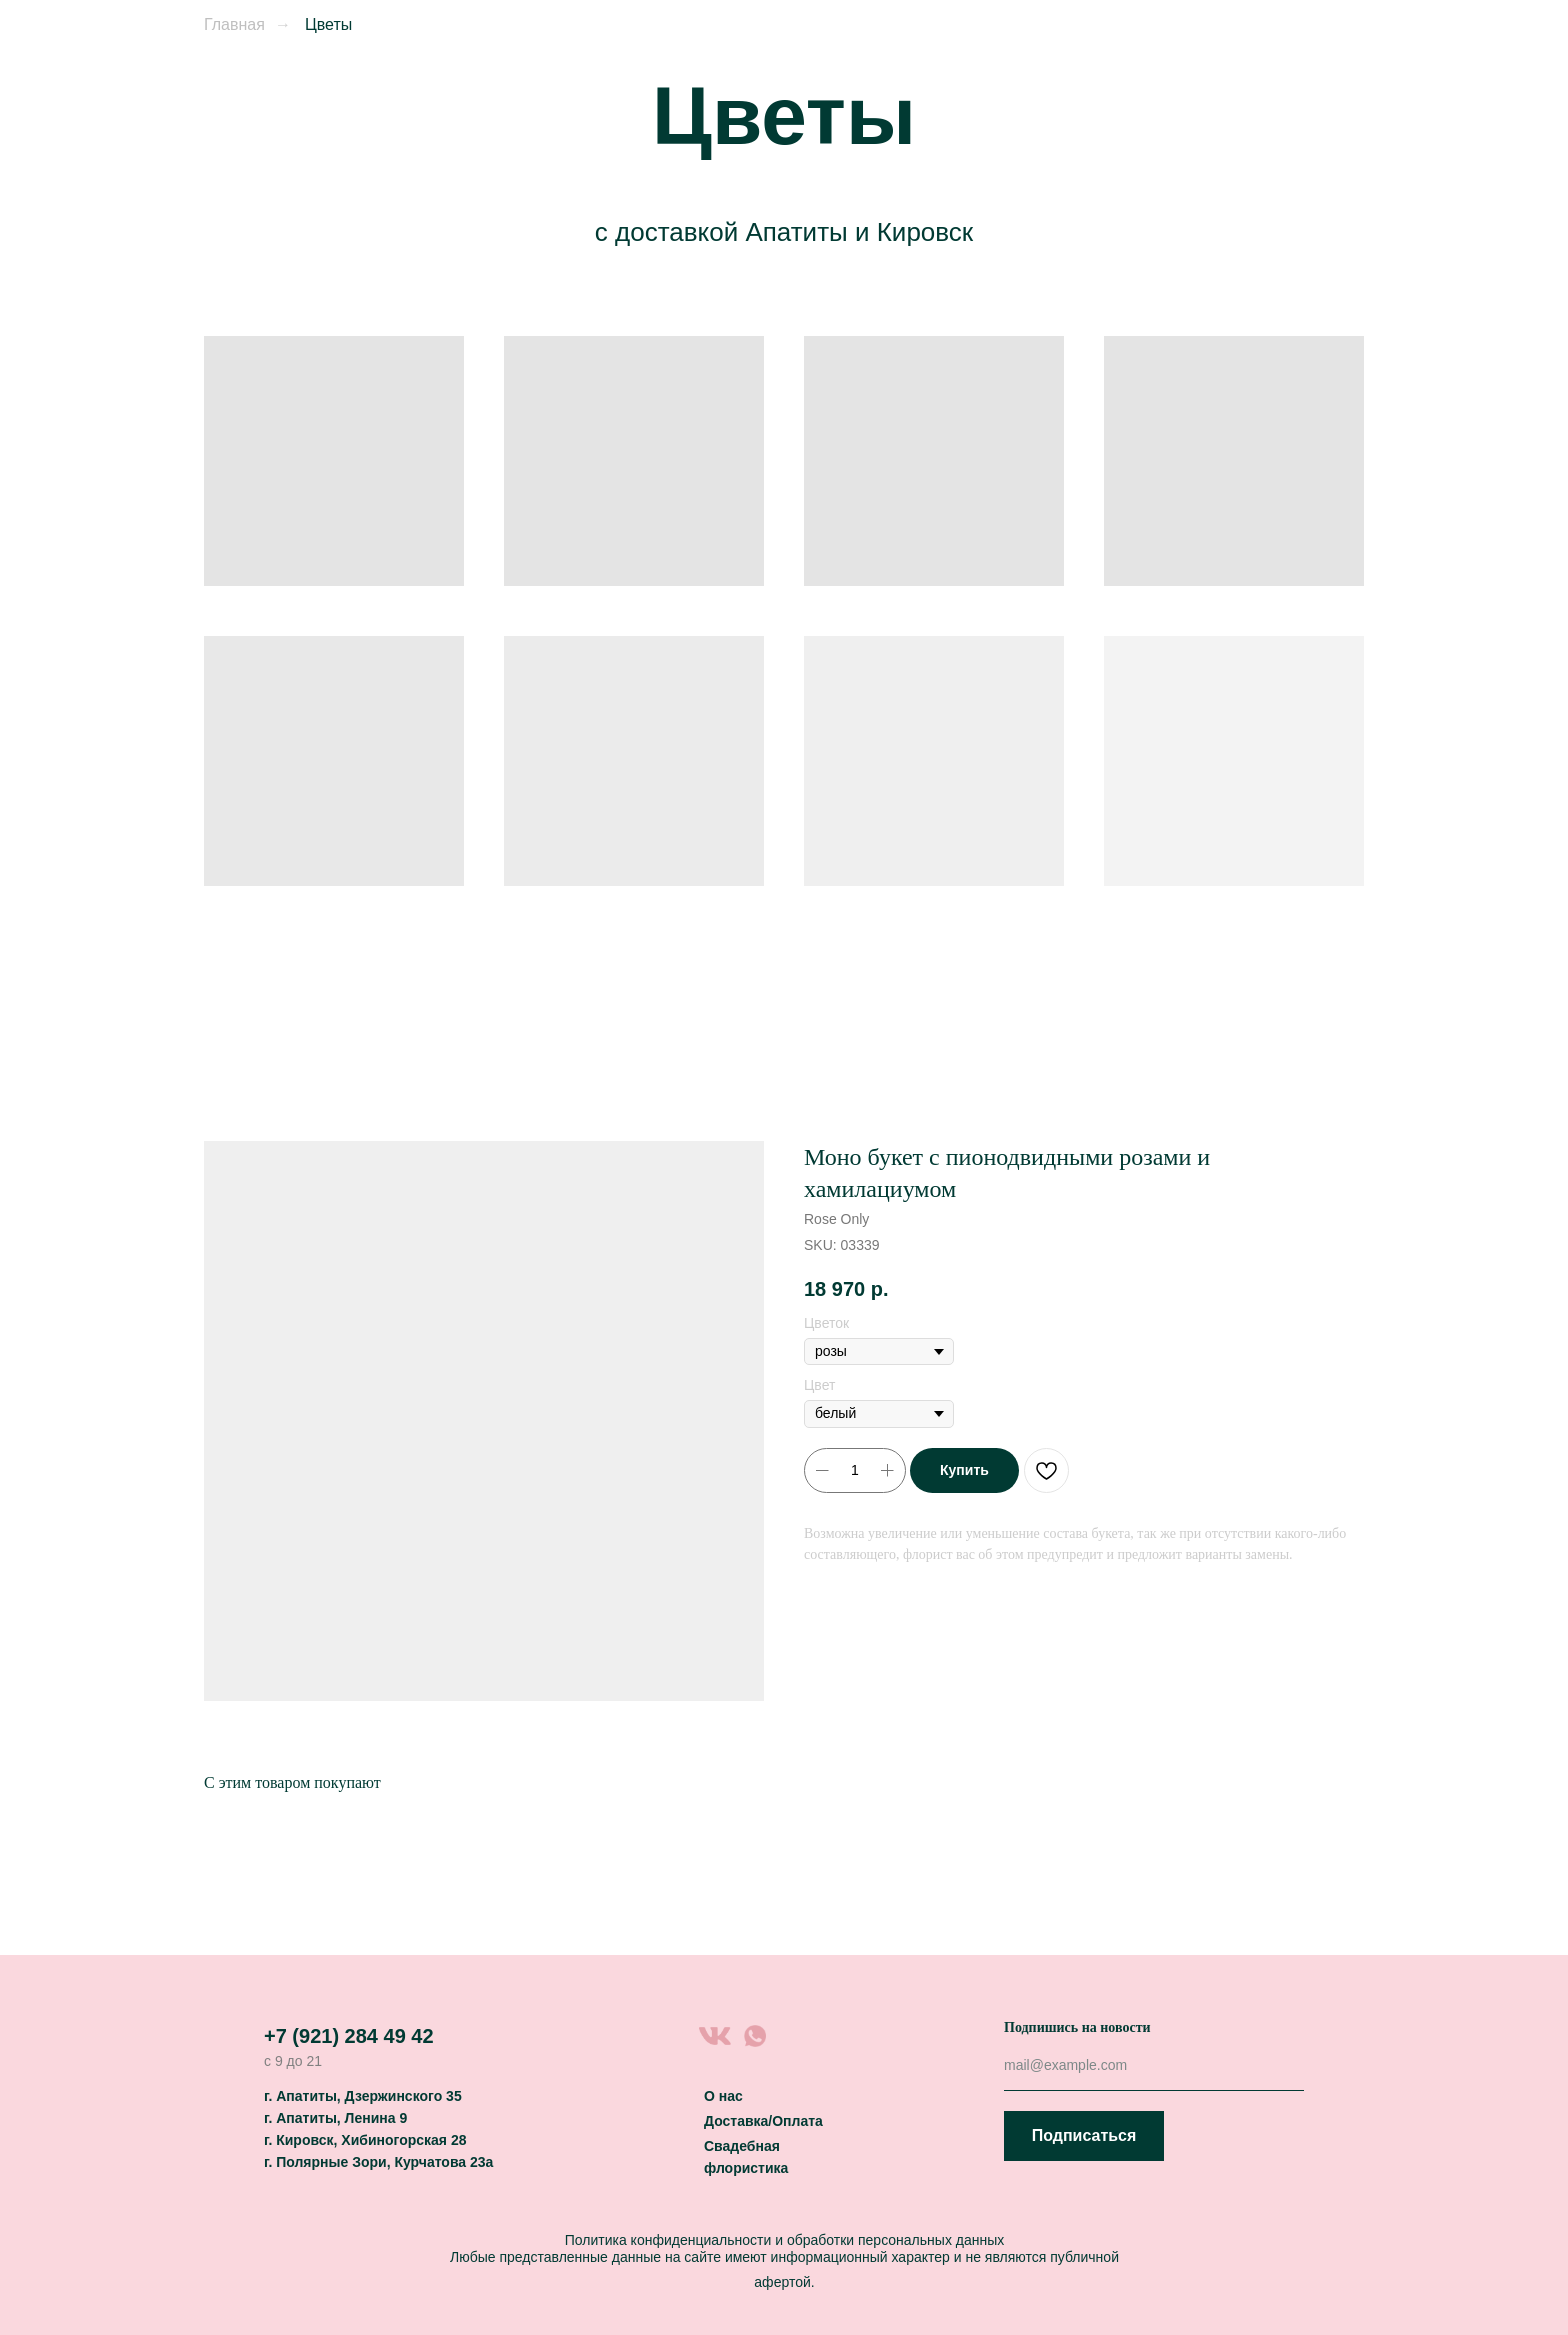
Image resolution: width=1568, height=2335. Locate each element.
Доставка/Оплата (763, 2121)
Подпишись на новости (1077, 2027)
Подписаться (1084, 2135)
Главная (234, 24)
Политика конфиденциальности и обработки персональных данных (785, 2240)
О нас (723, 2096)
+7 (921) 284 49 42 (349, 2036)
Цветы (328, 24)
